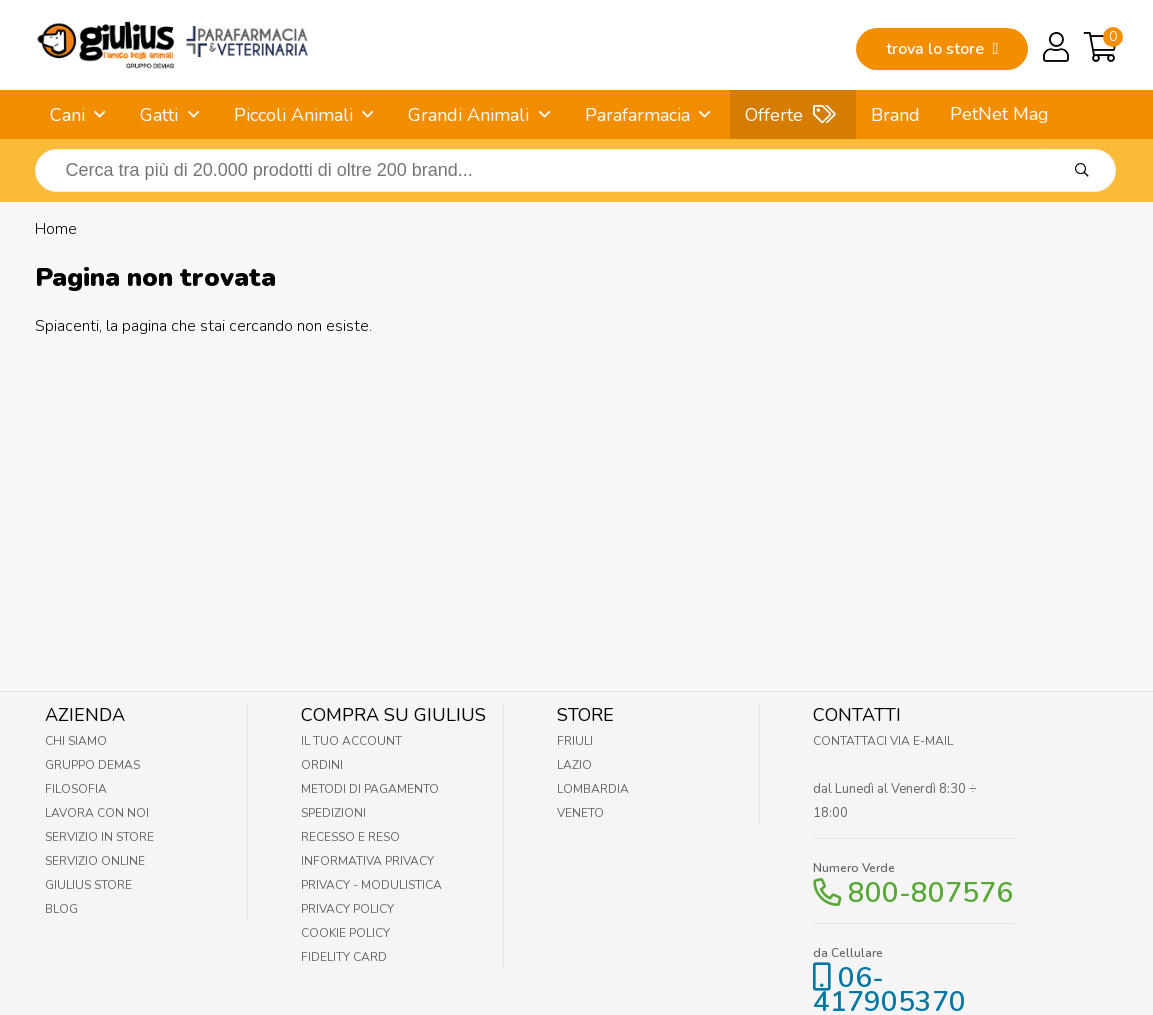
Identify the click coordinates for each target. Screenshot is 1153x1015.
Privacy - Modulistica (371, 885)
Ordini (322, 765)
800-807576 (930, 893)
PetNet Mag (999, 114)
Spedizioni (333, 813)
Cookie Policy (345, 933)
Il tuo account (351, 741)
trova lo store (942, 49)
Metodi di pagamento (370, 789)
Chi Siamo (76, 741)
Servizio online (95, 861)
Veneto (580, 813)
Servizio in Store (99, 837)
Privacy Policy (347, 909)
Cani (67, 115)
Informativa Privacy (367, 861)
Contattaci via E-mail (883, 741)
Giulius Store (88, 885)
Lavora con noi (97, 813)
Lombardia (593, 789)
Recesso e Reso (350, 837)
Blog (61, 909)
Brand (895, 115)
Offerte (774, 115)
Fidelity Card (344, 957)
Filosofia (76, 789)
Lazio (574, 765)
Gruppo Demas (92, 765)
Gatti (159, 115)
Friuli (575, 741)
